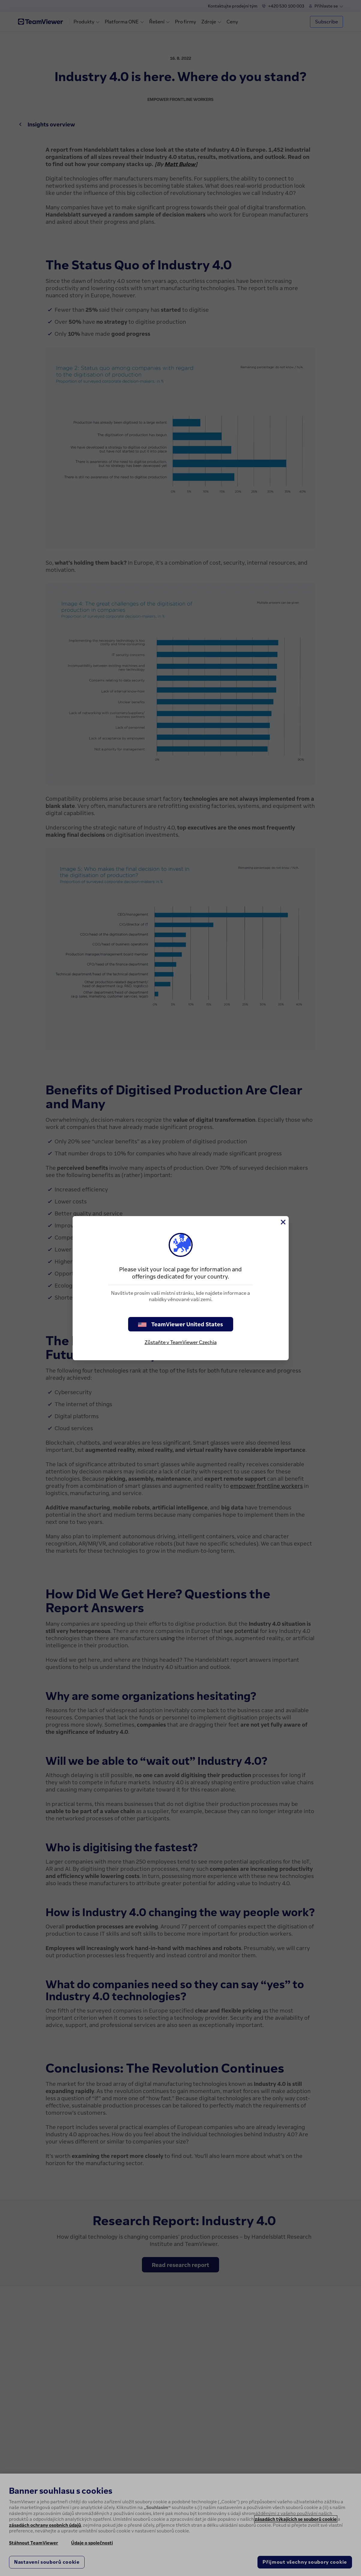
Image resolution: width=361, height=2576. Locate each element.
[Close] (283, 1222)
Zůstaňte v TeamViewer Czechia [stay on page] (181, 1342)
